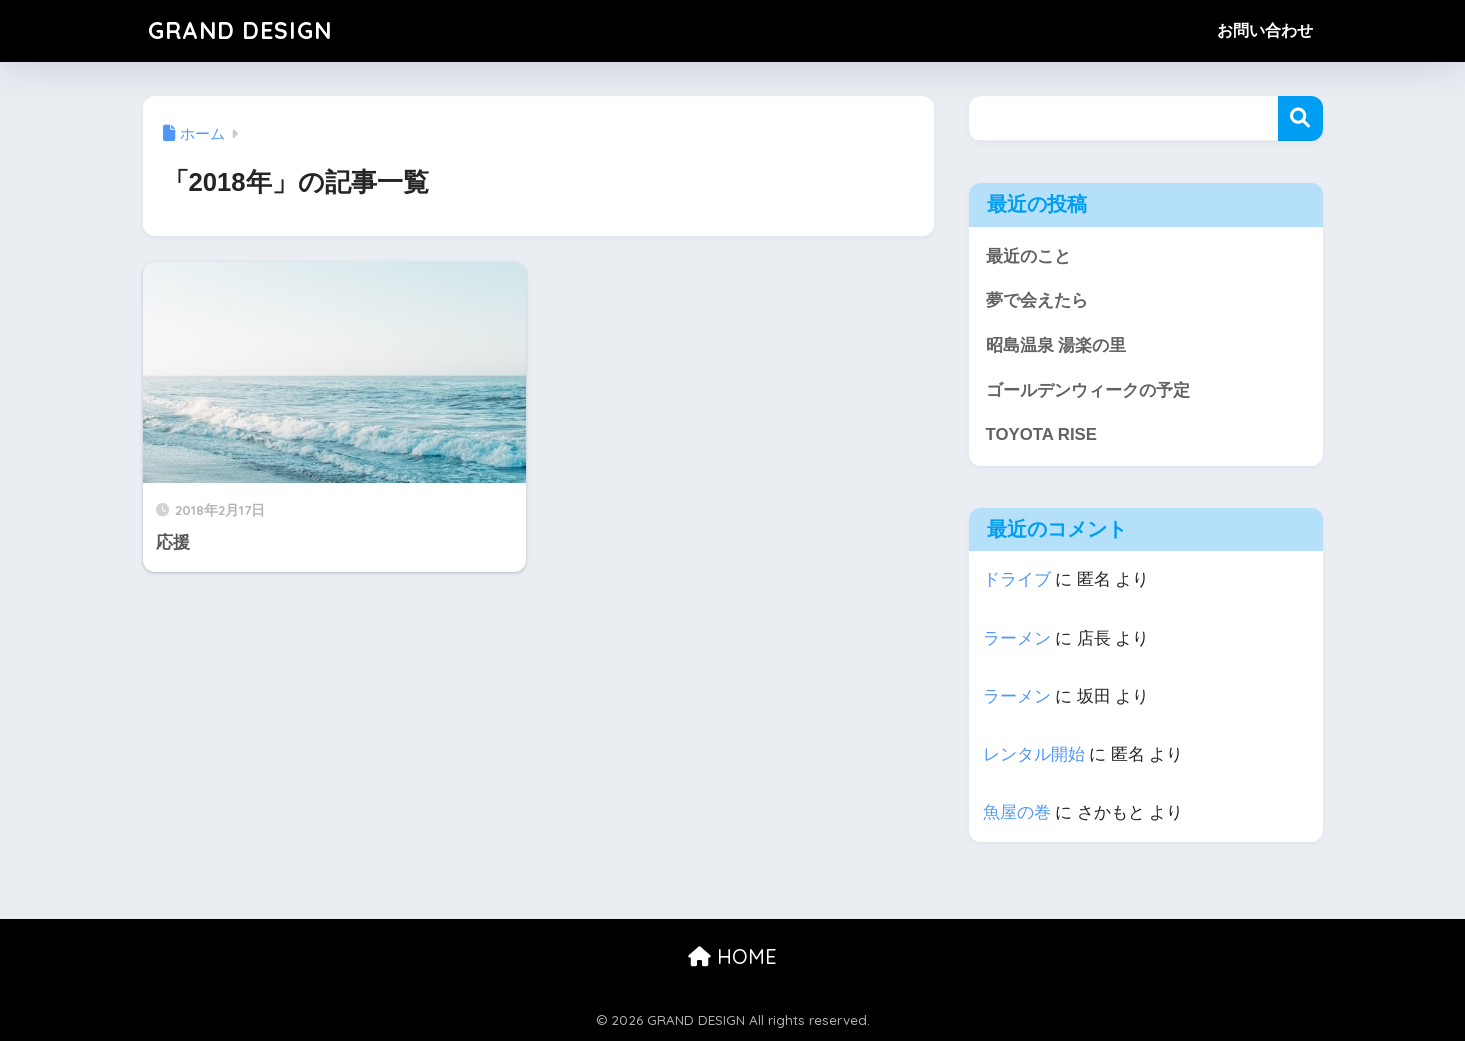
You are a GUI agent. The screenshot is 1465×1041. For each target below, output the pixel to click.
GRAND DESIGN (240, 30)
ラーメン (1017, 638)
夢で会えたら (1037, 300)
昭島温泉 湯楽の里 (1056, 345)
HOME (732, 956)
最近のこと (1028, 256)
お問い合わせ (1265, 30)
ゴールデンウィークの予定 (1088, 390)
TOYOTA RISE (1041, 434)
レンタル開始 (1034, 754)
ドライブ (1017, 579)
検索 (1300, 118)
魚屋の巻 (1017, 812)
